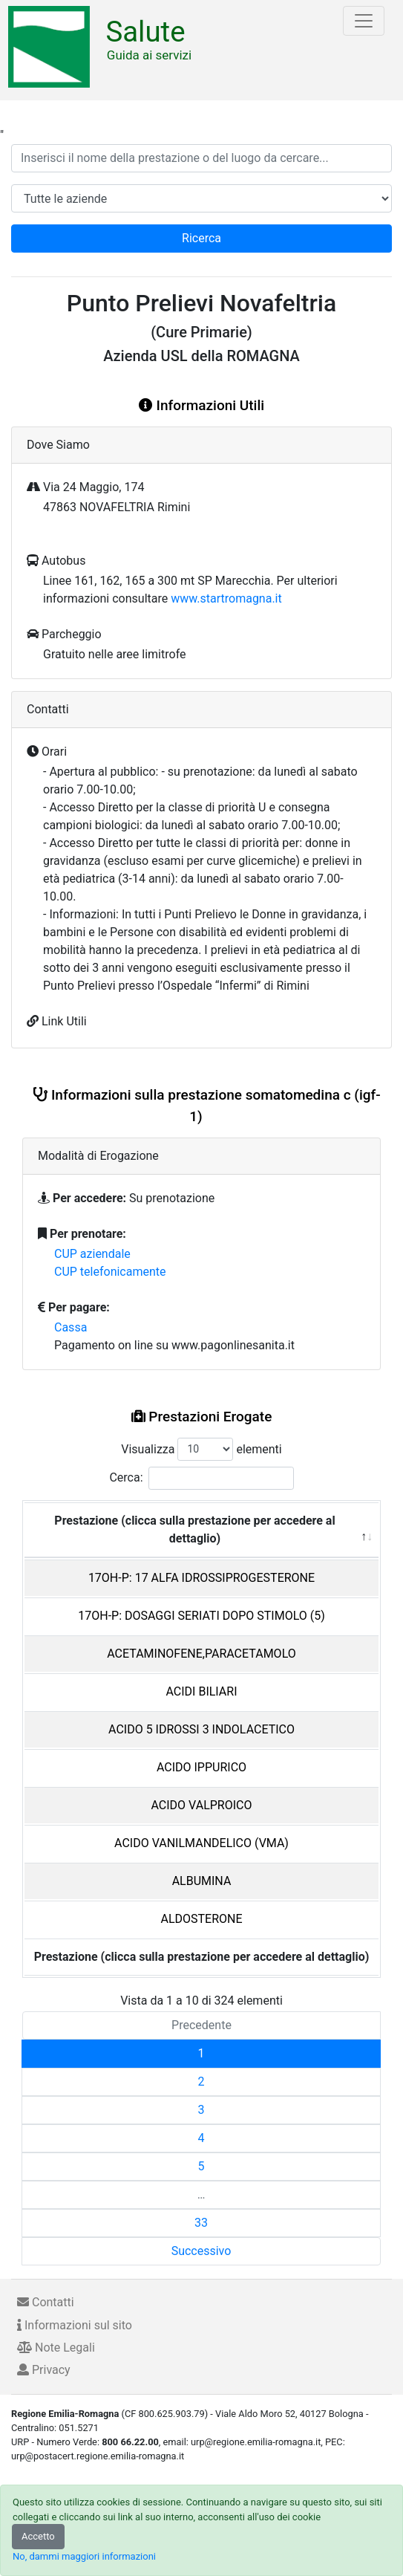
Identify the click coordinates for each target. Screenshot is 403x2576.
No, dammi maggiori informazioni (84, 2556)
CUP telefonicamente (110, 1272)
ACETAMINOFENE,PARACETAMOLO (201, 1654)
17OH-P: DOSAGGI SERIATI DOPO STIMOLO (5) (201, 1616)
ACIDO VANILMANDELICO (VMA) (201, 1843)
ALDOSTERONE (201, 1919)
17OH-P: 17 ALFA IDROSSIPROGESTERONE (201, 1578)
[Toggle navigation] (363, 21)
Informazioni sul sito (74, 2325)
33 (201, 2223)
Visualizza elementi (201, 1449)
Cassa (70, 1327)
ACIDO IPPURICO (201, 1767)
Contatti (45, 2302)
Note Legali (56, 2347)
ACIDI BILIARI (201, 1691)
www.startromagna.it (226, 598)
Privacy (44, 2370)
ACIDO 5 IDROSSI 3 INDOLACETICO (201, 1729)
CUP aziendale (92, 1254)
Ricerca (201, 238)
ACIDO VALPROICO (201, 1805)
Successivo (201, 2251)
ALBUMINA (202, 1881)
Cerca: (201, 1478)
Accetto (38, 2536)
